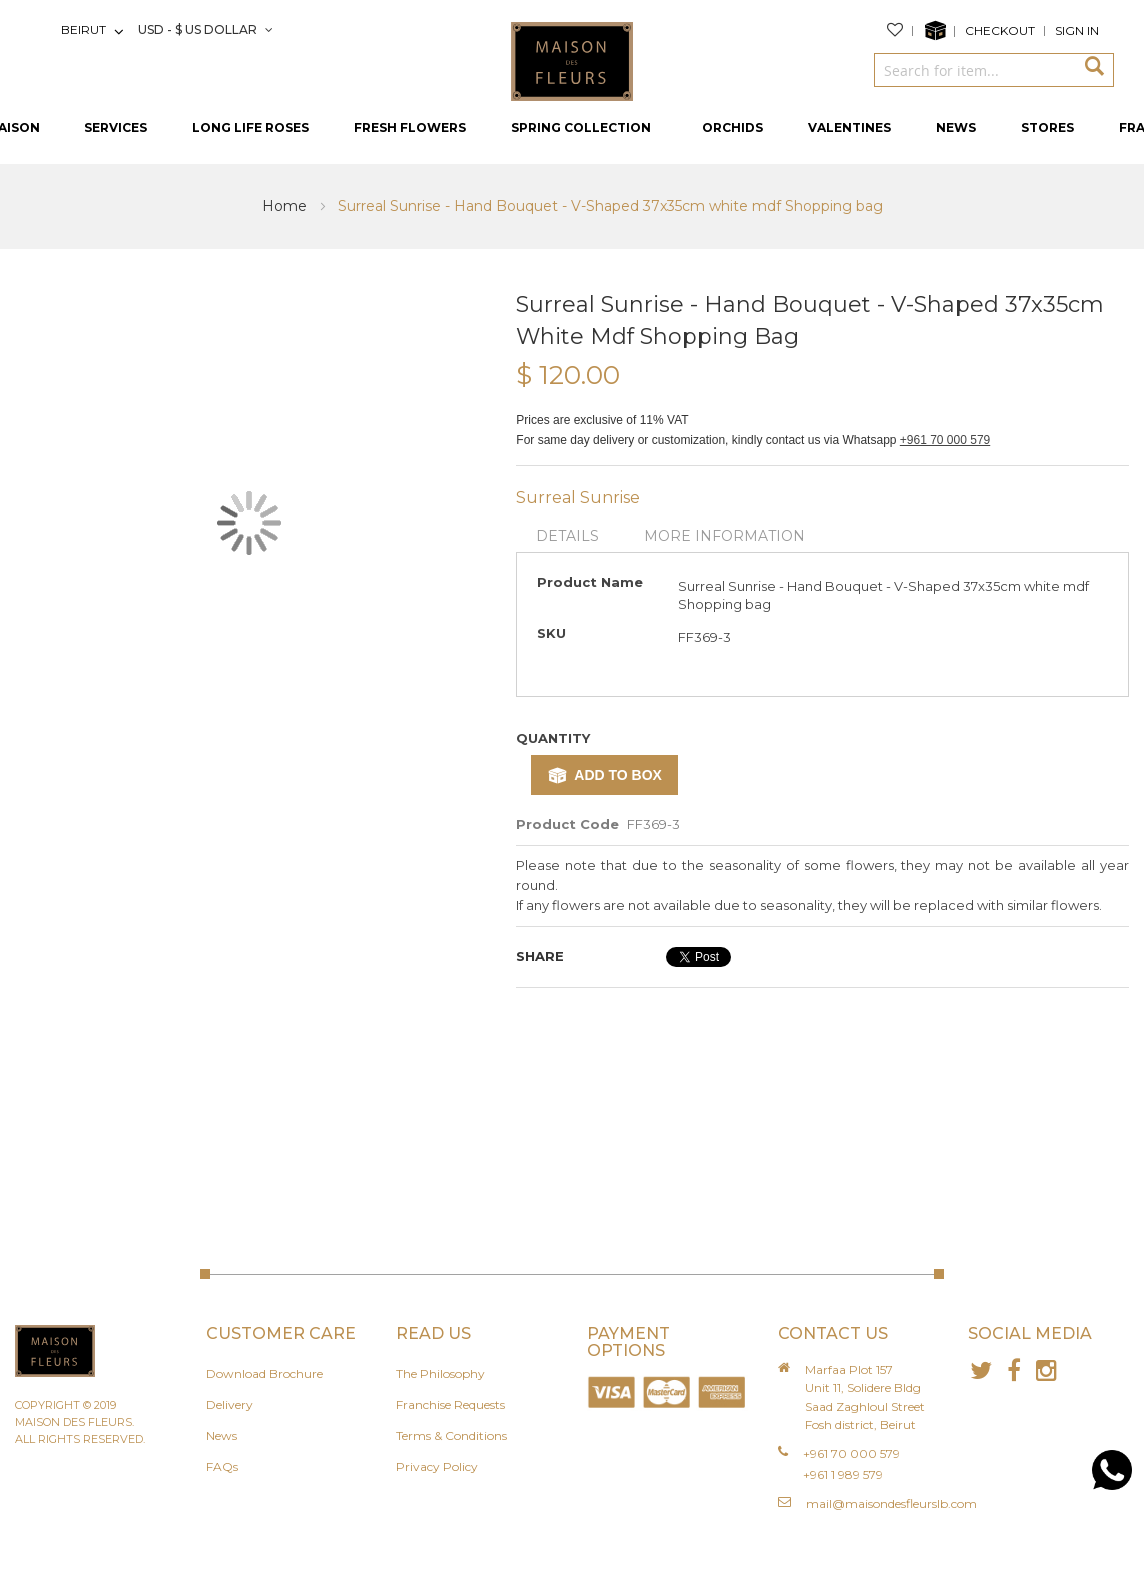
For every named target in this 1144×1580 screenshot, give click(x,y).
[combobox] (974, 70)
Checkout (1000, 30)
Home (286, 206)
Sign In (1077, 30)
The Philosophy (440, 1373)
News (221, 1435)
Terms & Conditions (451, 1435)
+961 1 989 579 (843, 1474)
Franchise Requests (450, 1404)
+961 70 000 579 (945, 440)
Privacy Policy (437, 1466)
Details (567, 536)
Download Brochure (264, 1373)
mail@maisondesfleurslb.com (891, 1503)
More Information (724, 536)
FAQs (222, 1466)
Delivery (229, 1404)
